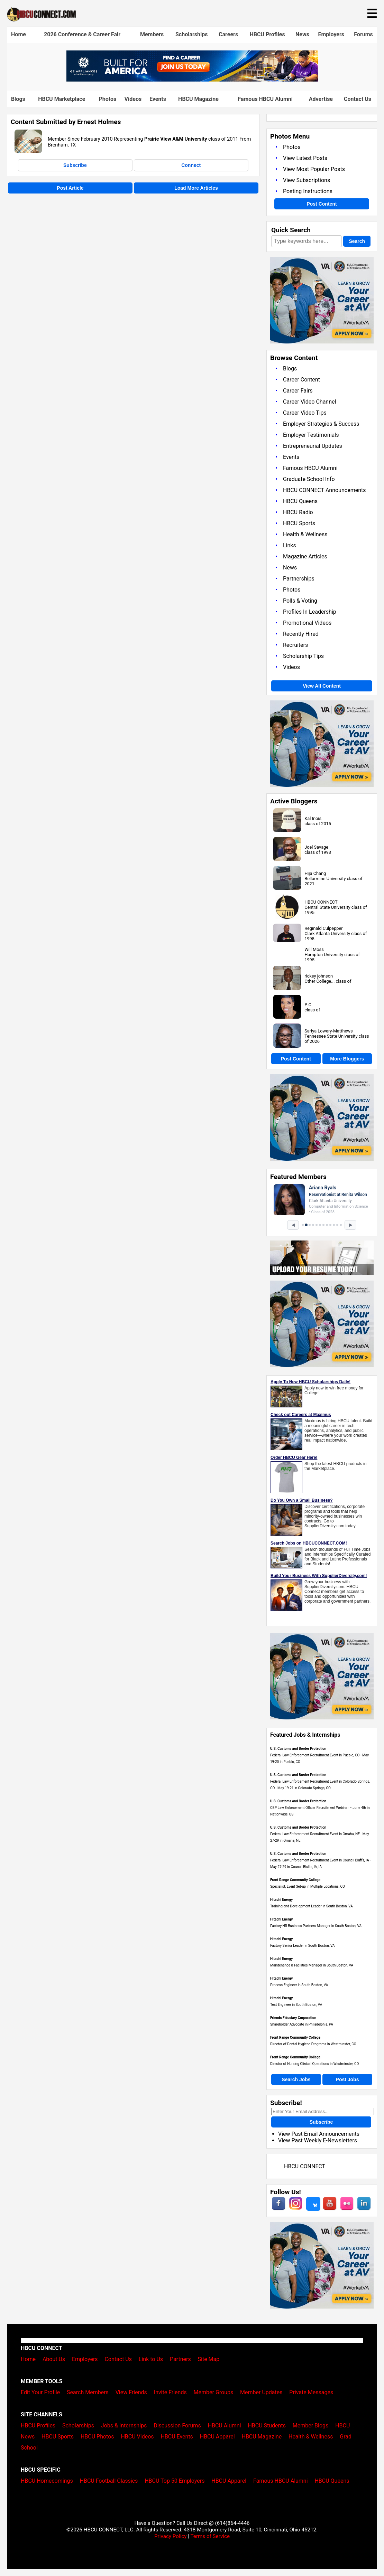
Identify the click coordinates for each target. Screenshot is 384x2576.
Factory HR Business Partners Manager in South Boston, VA (316, 1926)
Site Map (209, 2359)
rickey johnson (318, 976)
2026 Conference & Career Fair (82, 34)
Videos (133, 99)
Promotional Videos (307, 623)
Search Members (88, 2392)
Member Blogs (311, 2425)
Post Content (322, 204)
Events (157, 99)
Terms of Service (210, 2536)
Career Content (301, 379)
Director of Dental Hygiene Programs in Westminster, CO (313, 2044)
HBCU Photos (97, 2436)
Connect (191, 165)
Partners (180, 2359)
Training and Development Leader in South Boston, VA (311, 1906)
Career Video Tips (305, 412)
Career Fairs (298, 390)
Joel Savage (316, 847)
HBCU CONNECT (320, 902)
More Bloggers (347, 1058)
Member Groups (214, 2392)
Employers (331, 34)
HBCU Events (177, 2436)
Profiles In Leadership (309, 611)
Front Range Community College (295, 1880)
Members (152, 34)
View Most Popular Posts (314, 169)
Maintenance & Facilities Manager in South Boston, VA (311, 1965)
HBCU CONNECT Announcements (324, 490)
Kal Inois (312, 818)
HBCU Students (267, 2425)
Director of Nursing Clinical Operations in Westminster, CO (314, 2064)
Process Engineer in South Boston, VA (299, 1985)
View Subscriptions (306, 180)
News (302, 34)
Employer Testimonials (311, 435)
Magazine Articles (305, 556)
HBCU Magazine (198, 99)
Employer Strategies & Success (321, 424)
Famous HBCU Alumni (265, 99)
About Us (54, 2359)
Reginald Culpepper (323, 928)
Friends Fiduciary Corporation (293, 2018)
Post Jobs (347, 2079)
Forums (363, 34)
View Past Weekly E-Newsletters (317, 2140)
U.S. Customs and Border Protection (298, 1749)
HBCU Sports (299, 523)
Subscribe (75, 165)
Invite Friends (170, 2392)
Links (289, 545)
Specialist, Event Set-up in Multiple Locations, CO (307, 1886)
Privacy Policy (170, 2536)
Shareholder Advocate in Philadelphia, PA (301, 2024)
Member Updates (261, 2392)
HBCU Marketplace (61, 99)
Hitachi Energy (281, 1900)
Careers (228, 34)
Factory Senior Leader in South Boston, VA (302, 1945)
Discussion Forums (177, 2425)
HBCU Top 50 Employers (174, 2481)
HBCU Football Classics (109, 2481)
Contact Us (357, 99)
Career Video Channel (309, 401)
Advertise (321, 99)
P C (307, 1004)
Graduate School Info (309, 479)
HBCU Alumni (224, 2425)
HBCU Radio (298, 512)
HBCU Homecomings (47, 2481)
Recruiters (295, 645)
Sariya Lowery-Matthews (328, 1031)
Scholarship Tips (303, 656)
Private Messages (311, 2392)
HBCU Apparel (217, 2436)
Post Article (70, 188)
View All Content (322, 686)
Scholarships (191, 34)
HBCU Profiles (267, 34)
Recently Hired (301, 634)
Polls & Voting (300, 600)
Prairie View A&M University (175, 139)
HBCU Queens (300, 501)
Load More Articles (196, 188)
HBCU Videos (137, 2436)
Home (18, 34)
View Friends (131, 2392)
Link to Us (151, 2359)
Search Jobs (296, 2079)
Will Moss (314, 949)
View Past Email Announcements (318, 2134)
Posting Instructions (307, 191)
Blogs (18, 99)
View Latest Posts (305, 158)
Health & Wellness (305, 534)
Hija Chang (315, 873)
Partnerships (298, 578)
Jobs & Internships (124, 2425)
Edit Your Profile (40, 2392)
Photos (108, 99)
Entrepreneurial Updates (312, 446)
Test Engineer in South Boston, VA (296, 2005)
